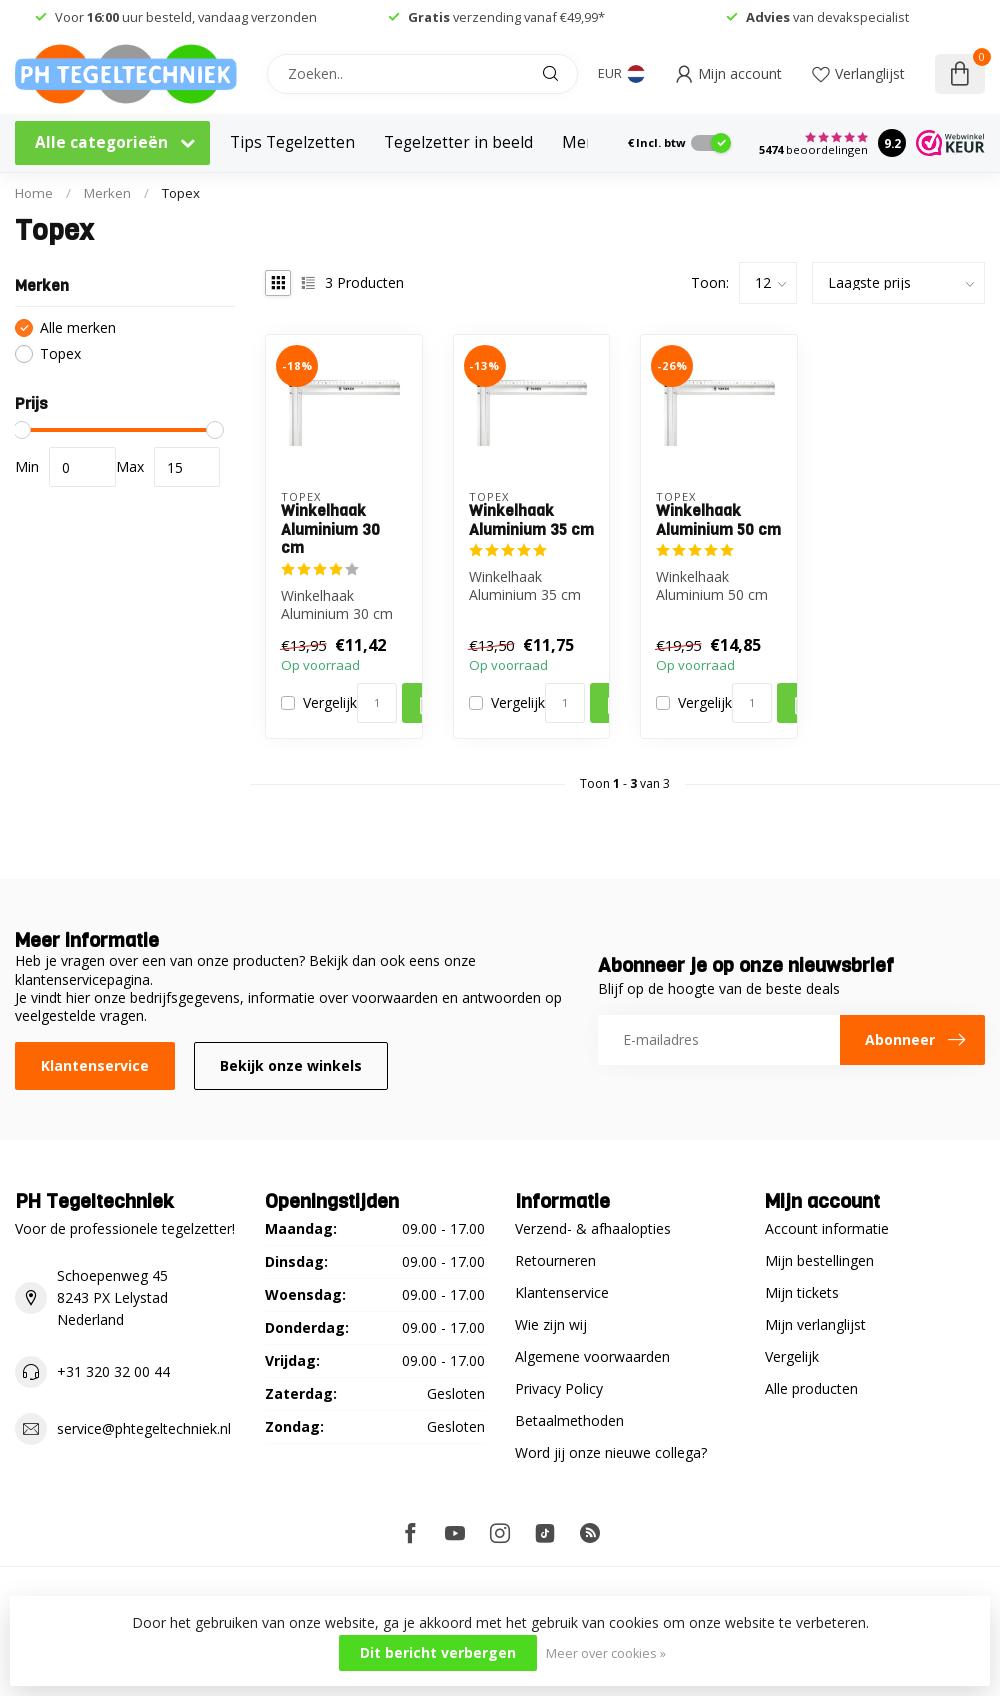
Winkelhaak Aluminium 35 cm (531, 520)
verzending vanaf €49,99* (506, 17)
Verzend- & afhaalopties (593, 1228)
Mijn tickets (802, 1292)
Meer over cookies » (606, 1653)
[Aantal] (377, 703)
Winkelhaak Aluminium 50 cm (718, 520)
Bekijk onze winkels (291, 1065)
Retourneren (555, 1260)
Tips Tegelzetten (292, 142)
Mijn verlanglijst (815, 1324)
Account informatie (827, 1228)
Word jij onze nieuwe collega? (611, 1452)
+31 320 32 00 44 (113, 1371)
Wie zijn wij (551, 1324)
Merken (107, 193)
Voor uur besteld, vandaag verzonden (186, 17)
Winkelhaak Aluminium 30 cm (330, 529)
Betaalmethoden (569, 1420)
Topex (181, 193)
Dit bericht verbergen (438, 1652)
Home (34, 193)
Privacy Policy (559, 1388)
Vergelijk (330, 702)
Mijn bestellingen (819, 1260)
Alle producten (811, 1388)
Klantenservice (95, 1065)
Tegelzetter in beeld (458, 142)
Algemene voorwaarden (592, 1356)
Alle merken (78, 327)
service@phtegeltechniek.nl (144, 1428)
